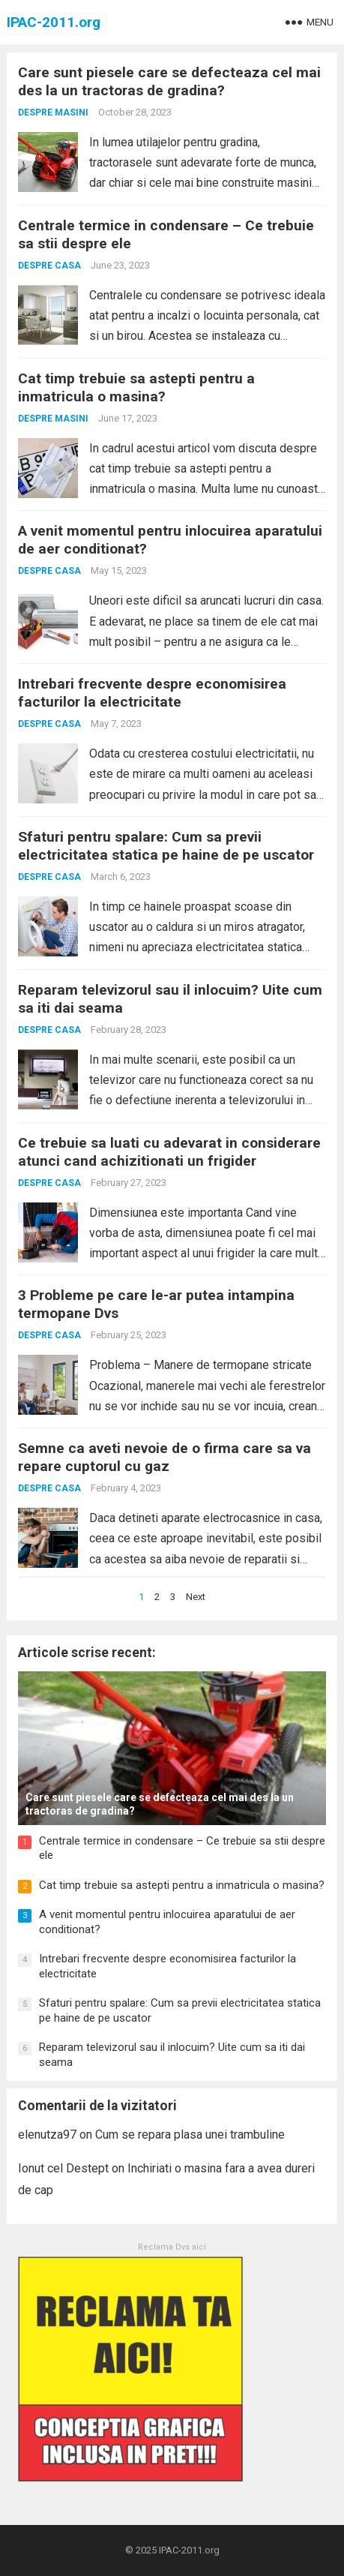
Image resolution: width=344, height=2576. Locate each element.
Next (195, 1596)
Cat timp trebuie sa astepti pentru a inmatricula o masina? (136, 387)
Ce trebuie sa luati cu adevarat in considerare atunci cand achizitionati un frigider (169, 1151)
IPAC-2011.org (53, 22)
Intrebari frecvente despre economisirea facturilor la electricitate (152, 692)
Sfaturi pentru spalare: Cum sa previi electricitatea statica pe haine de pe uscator (166, 845)
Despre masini (53, 112)
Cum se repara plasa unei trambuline (190, 2134)
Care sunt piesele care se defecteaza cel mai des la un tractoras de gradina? (169, 81)
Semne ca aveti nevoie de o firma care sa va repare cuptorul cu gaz (164, 1457)
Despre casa (49, 265)
